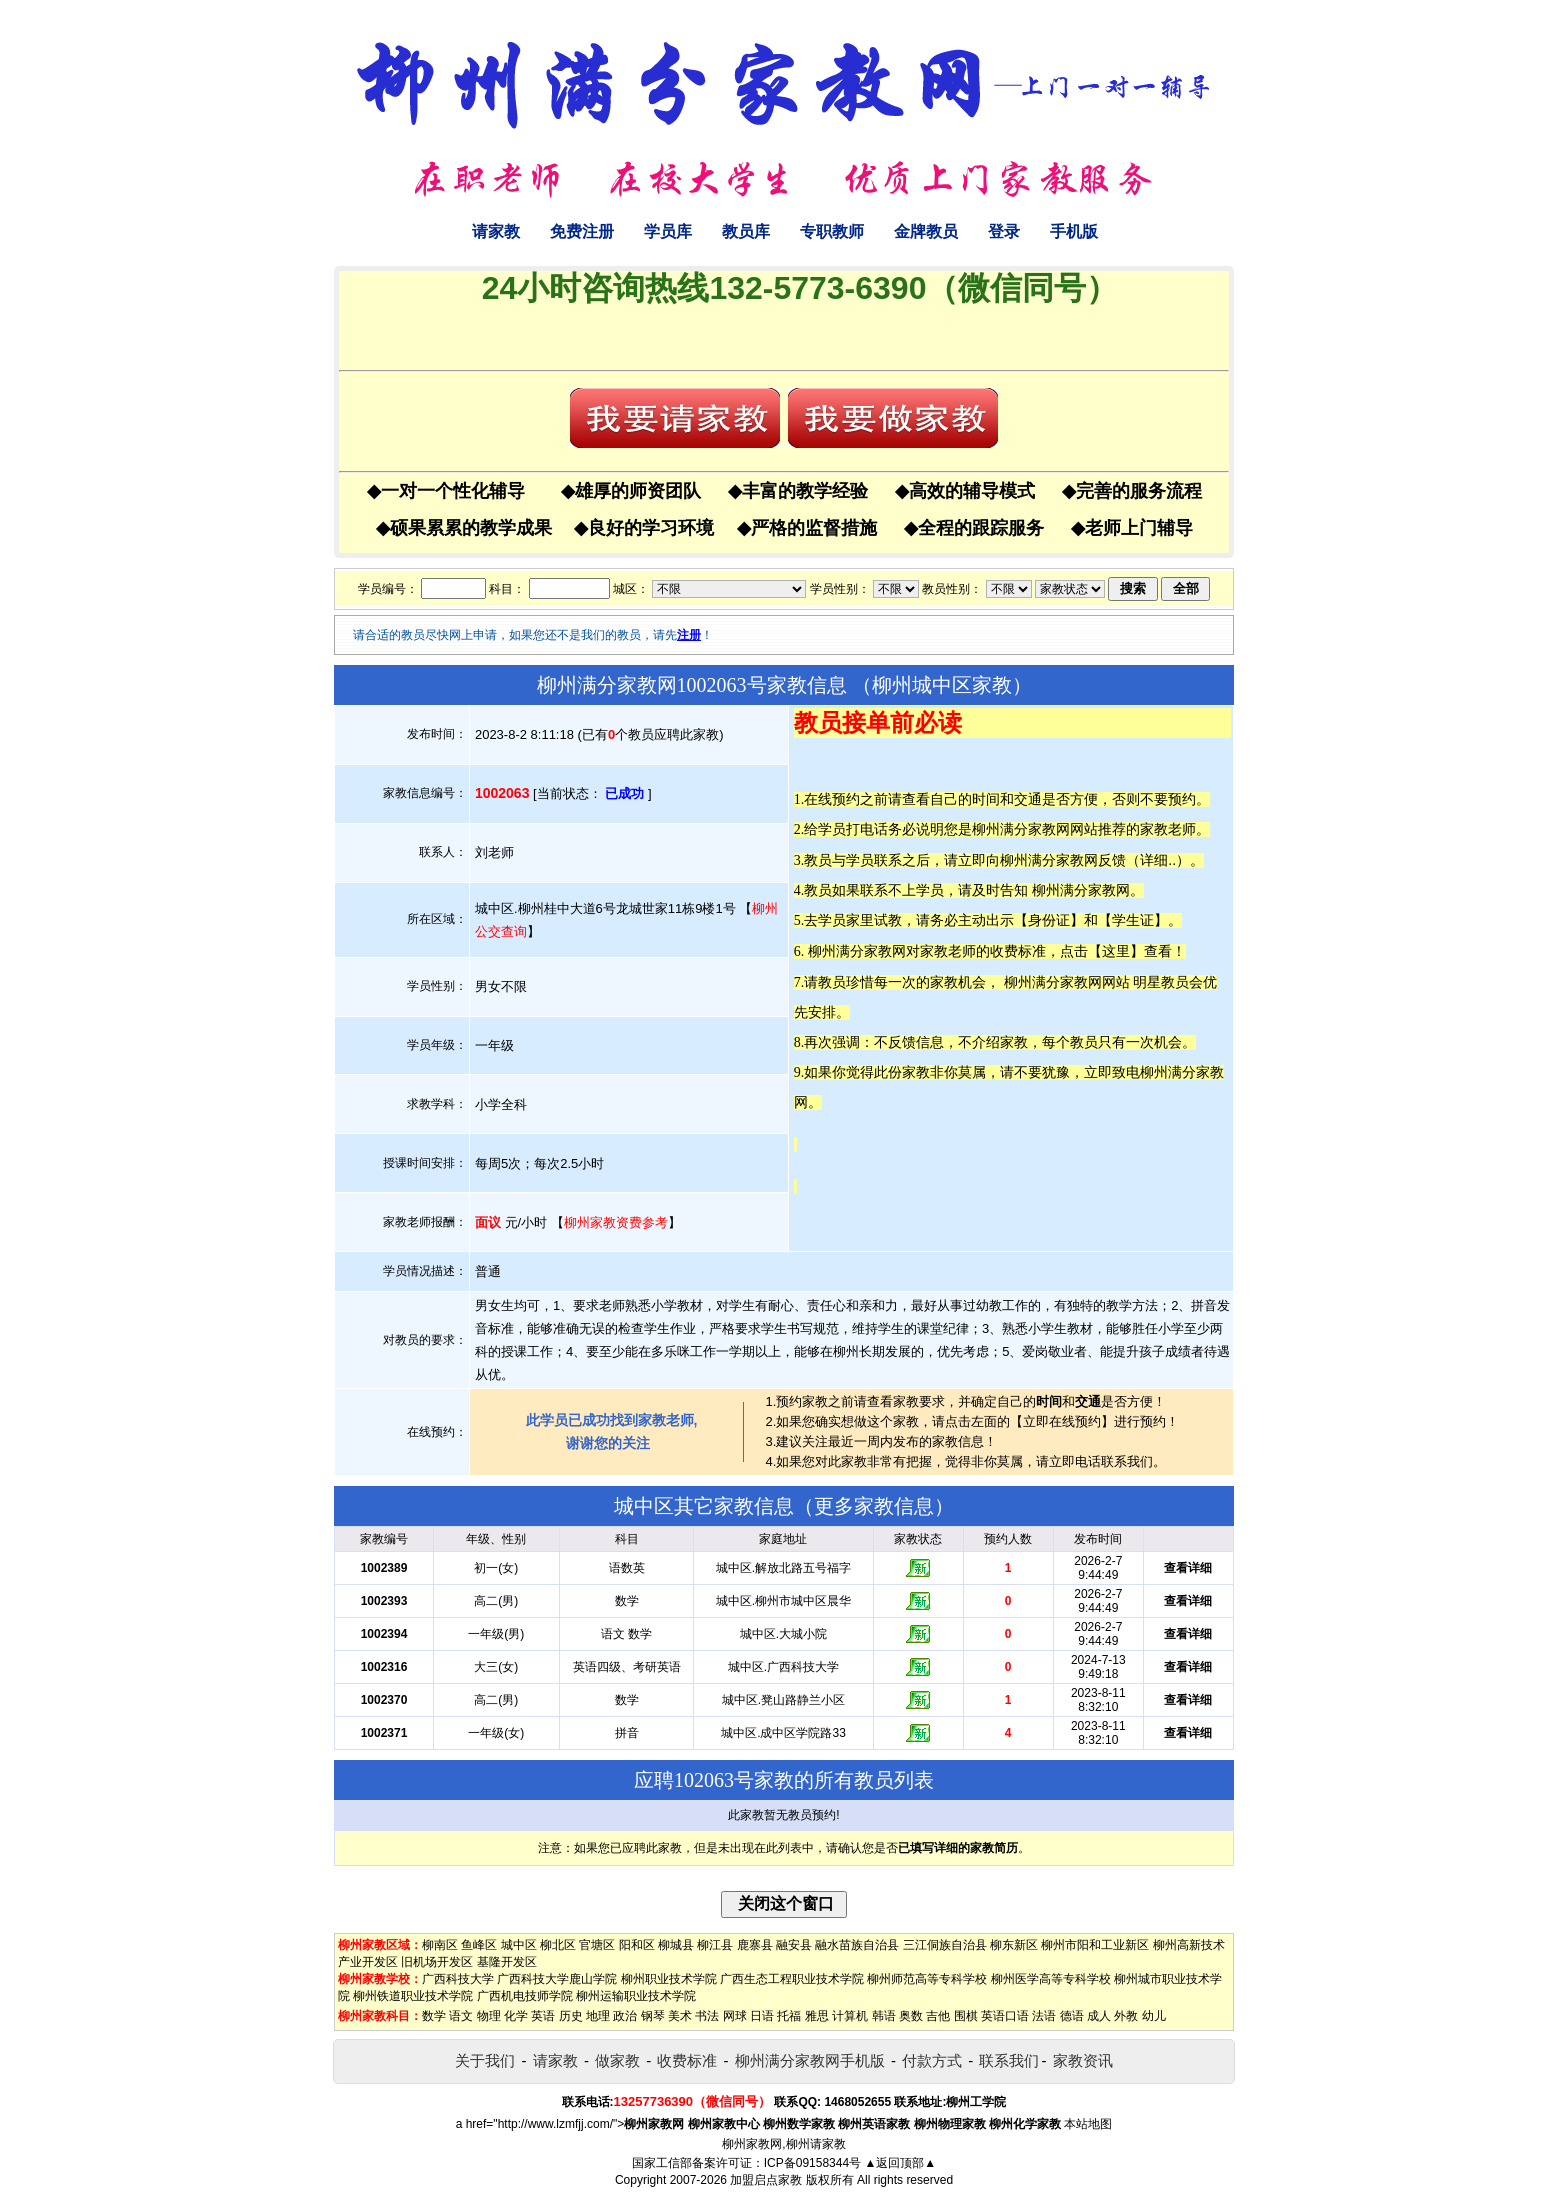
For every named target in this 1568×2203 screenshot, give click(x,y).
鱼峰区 (479, 1945)
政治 (625, 2016)
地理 (598, 2016)
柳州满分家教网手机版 (810, 2060)
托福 (789, 2016)
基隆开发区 (507, 1962)
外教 (1126, 2016)
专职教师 (832, 231)
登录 (1004, 231)
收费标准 (687, 2060)
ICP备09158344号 (812, 2163)
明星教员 (1161, 982)
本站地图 (1088, 2124)
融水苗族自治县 (857, 1945)
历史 (571, 2016)
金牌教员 (926, 231)
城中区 (519, 1945)
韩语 (884, 2016)
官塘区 (597, 1945)
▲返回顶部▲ (900, 2163)
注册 (689, 635)
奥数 (911, 2016)
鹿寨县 (755, 1945)
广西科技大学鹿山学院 (557, 1979)
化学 (516, 2016)
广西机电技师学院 (525, 1996)
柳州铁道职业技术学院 (413, 1996)
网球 (735, 2016)
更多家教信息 (874, 1506)
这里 (1116, 951)
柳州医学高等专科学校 (1051, 1979)
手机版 (1074, 231)
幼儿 (1154, 2016)
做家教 (617, 2060)
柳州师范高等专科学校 (927, 1979)
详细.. (1158, 860)
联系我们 (1009, 2060)
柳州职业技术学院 (669, 1979)
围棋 (966, 2016)
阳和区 (637, 1945)
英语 (543, 2016)
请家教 (496, 231)
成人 (1099, 2016)
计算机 (850, 2016)
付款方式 (932, 2060)
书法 (707, 2016)
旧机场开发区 (437, 1962)
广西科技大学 (458, 1979)
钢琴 (653, 2016)
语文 (461, 2016)
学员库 (668, 231)
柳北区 (558, 1945)
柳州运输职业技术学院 (636, 1996)
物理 (489, 2016)
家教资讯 (1083, 2060)
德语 (1072, 2016)
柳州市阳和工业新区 (1095, 1945)
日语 (762, 2016)
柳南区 (440, 1945)
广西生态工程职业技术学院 (792, 1979)
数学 (434, 2016)
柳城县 (676, 1945)
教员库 (746, 231)
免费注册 (582, 231)
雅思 (817, 2016)
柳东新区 (1014, 1945)
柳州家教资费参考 (616, 1222)
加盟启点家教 (766, 2180)
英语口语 (1005, 2016)
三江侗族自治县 (945, 1945)
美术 (680, 2016)
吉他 (938, 2016)
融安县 (794, 1945)
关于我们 (485, 2060)
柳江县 (715, 1945)
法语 (1044, 2016)
